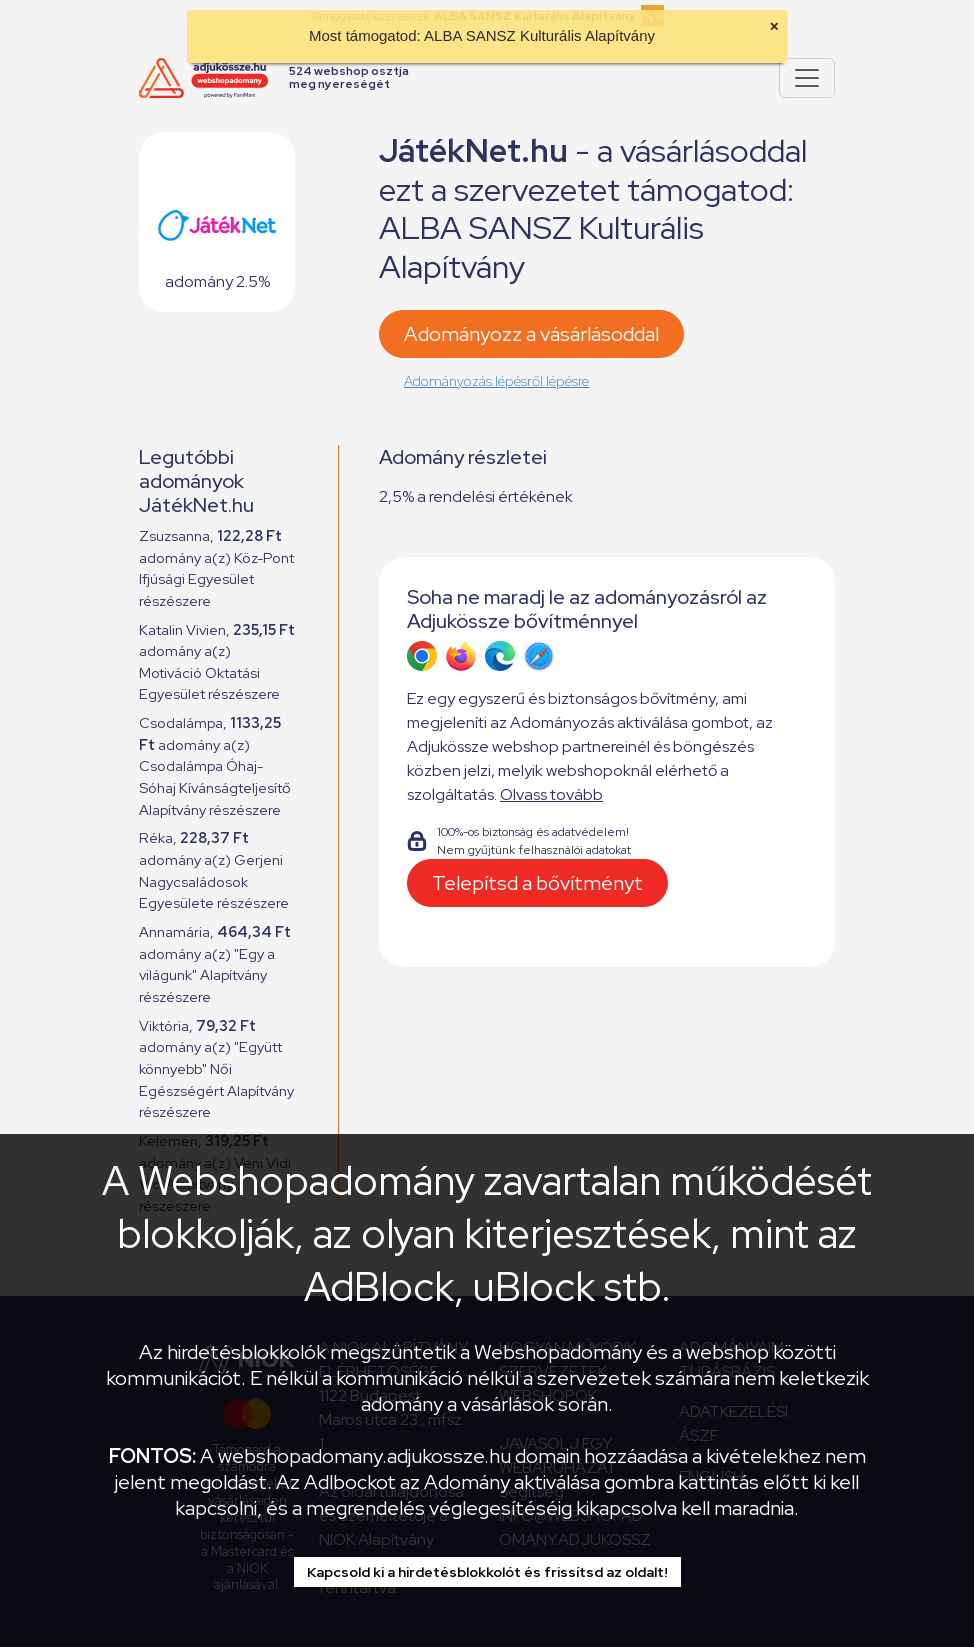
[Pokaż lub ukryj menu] (807, 78)
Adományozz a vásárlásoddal (531, 334)
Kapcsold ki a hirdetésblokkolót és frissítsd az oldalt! (487, 1572)
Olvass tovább (551, 794)
